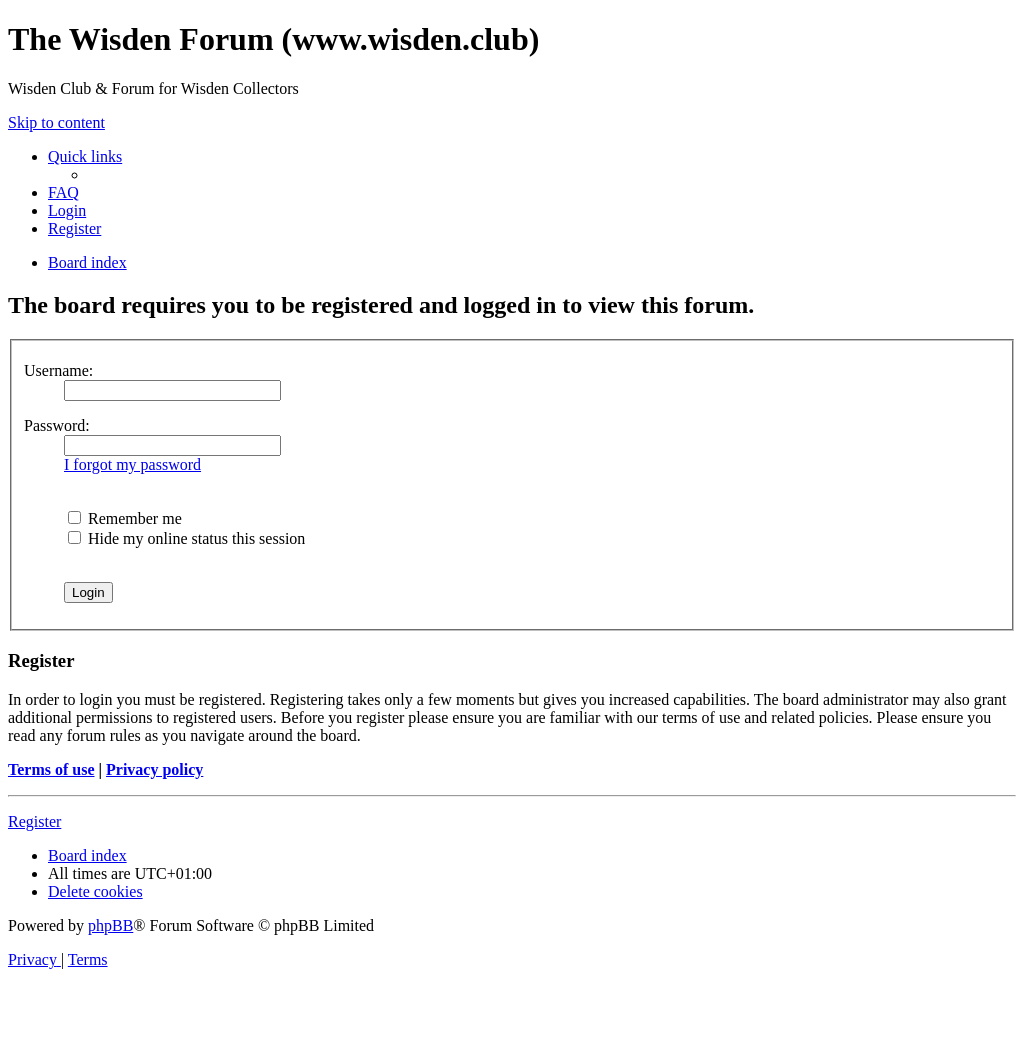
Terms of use (51, 769)
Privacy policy (154, 769)
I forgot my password (132, 464)
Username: (58, 370)
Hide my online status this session (186, 538)
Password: (57, 425)
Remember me (125, 518)
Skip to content (56, 122)
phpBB (110, 925)
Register (34, 821)
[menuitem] (63, 192)
